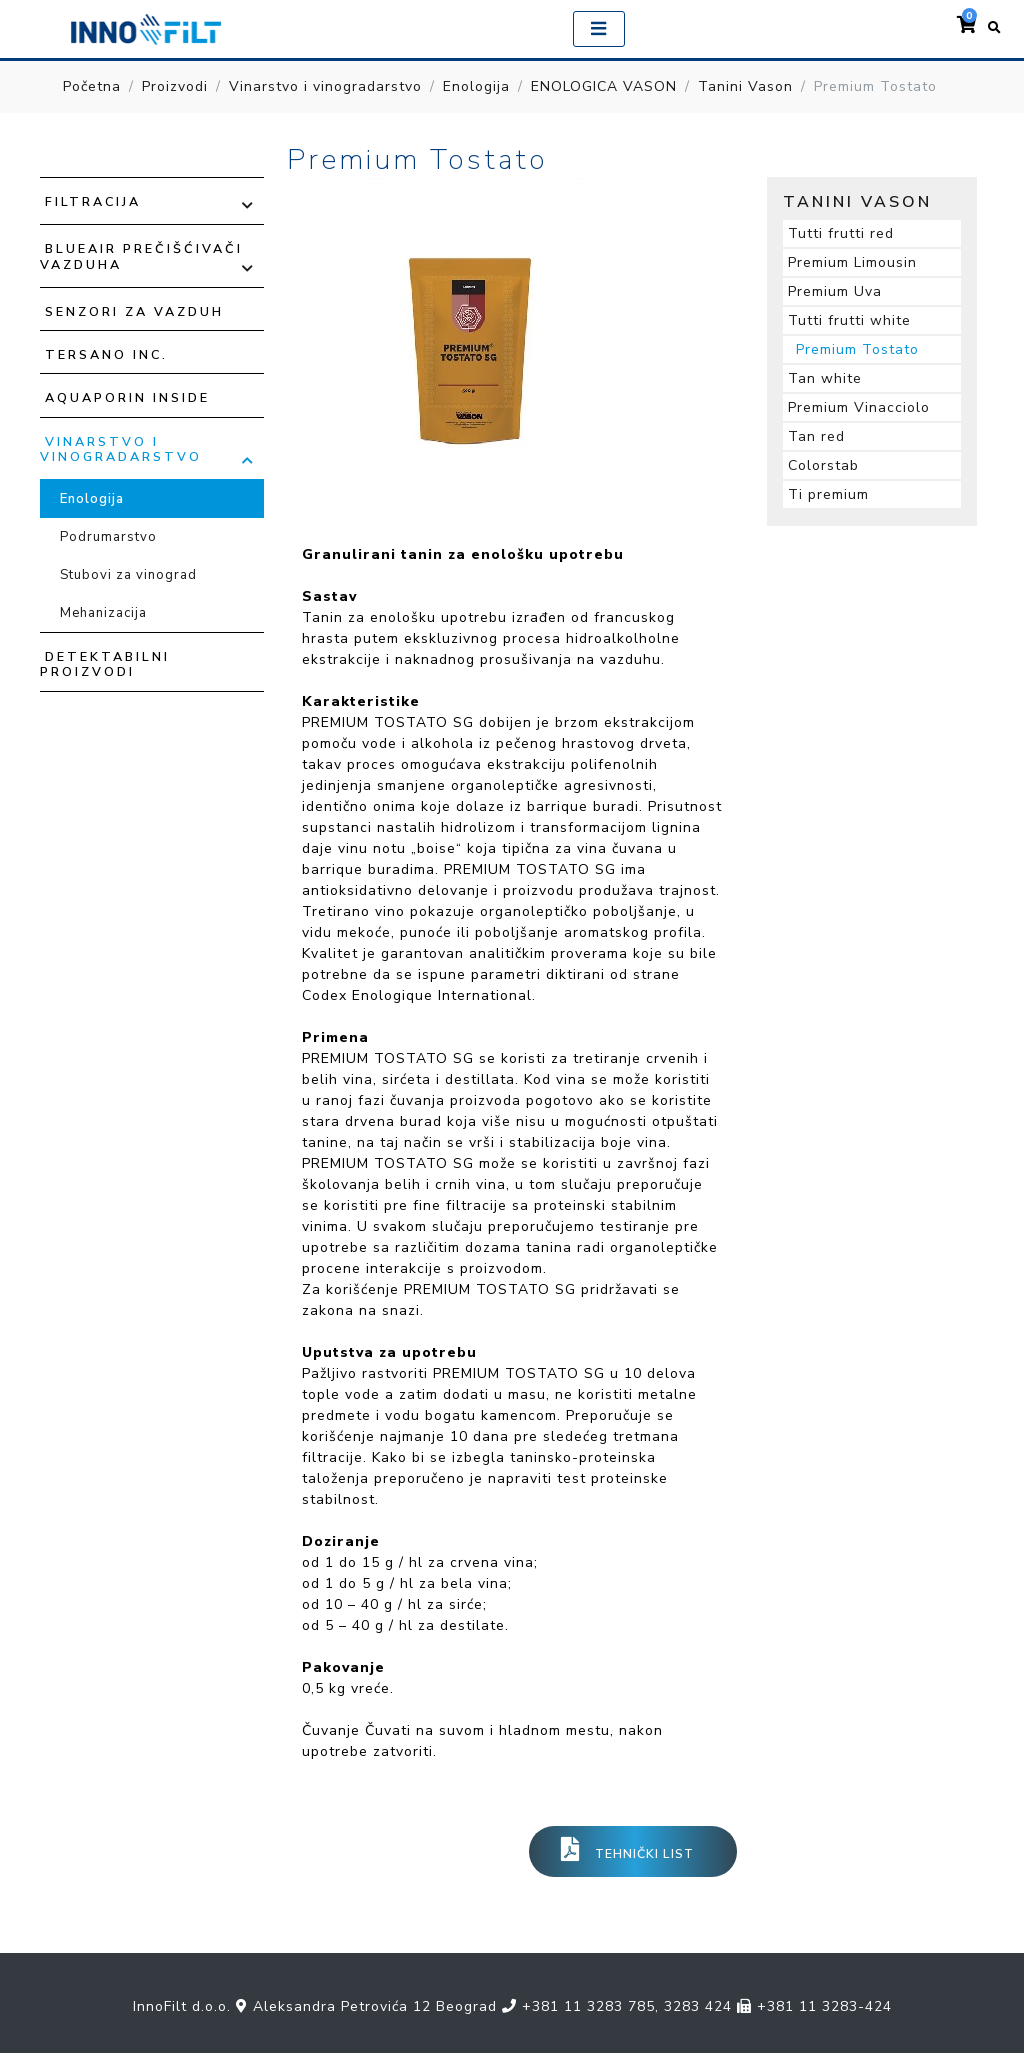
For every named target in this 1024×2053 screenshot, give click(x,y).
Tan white (825, 378)
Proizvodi (175, 86)
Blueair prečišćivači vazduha (141, 256)
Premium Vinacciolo (859, 407)
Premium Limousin (852, 262)
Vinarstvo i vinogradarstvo (325, 86)
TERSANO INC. (106, 354)
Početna (92, 86)
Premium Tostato (857, 349)
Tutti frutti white (849, 320)
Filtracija (93, 201)
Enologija (476, 86)
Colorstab (823, 465)
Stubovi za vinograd (128, 575)
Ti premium (828, 494)
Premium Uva (835, 291)
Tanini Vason (745, 86)
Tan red (816, 436)
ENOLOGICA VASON (604, 86)
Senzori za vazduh (134, 311)
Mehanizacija (103, 613)
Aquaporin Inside (127, 397)
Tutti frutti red (841, 233)
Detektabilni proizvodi (105, 664)
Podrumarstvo (108, 537)
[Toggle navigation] (599, 29)
